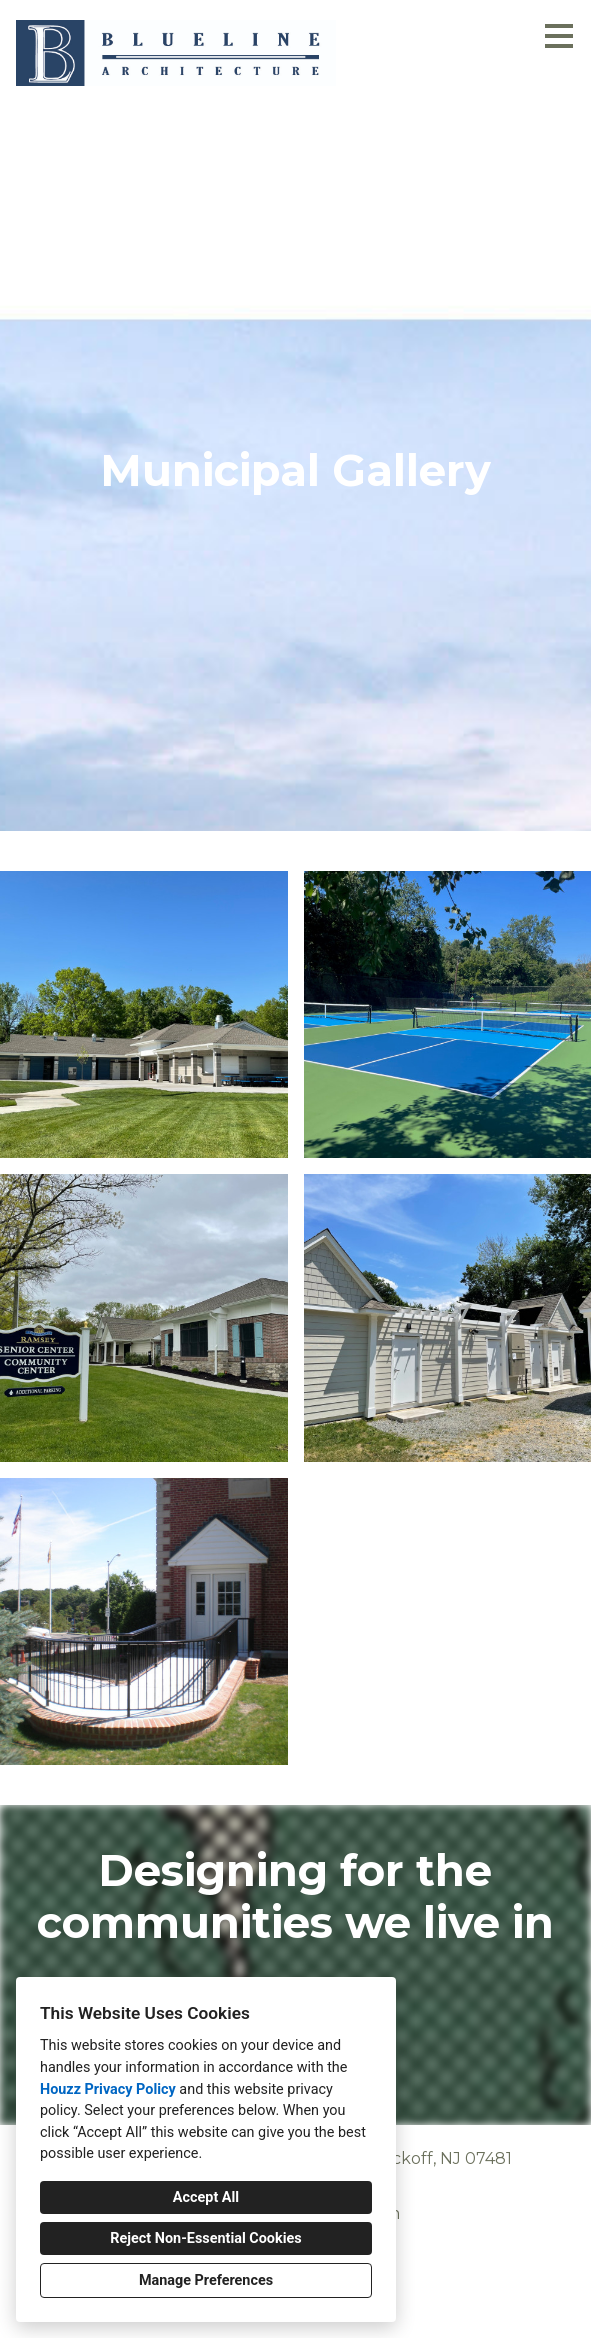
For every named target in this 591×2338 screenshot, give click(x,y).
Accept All (206, 2197)
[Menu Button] (559, 36)
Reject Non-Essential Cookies (205, 2238)
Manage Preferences (206, 2280)
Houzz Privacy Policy (108, 2089)
